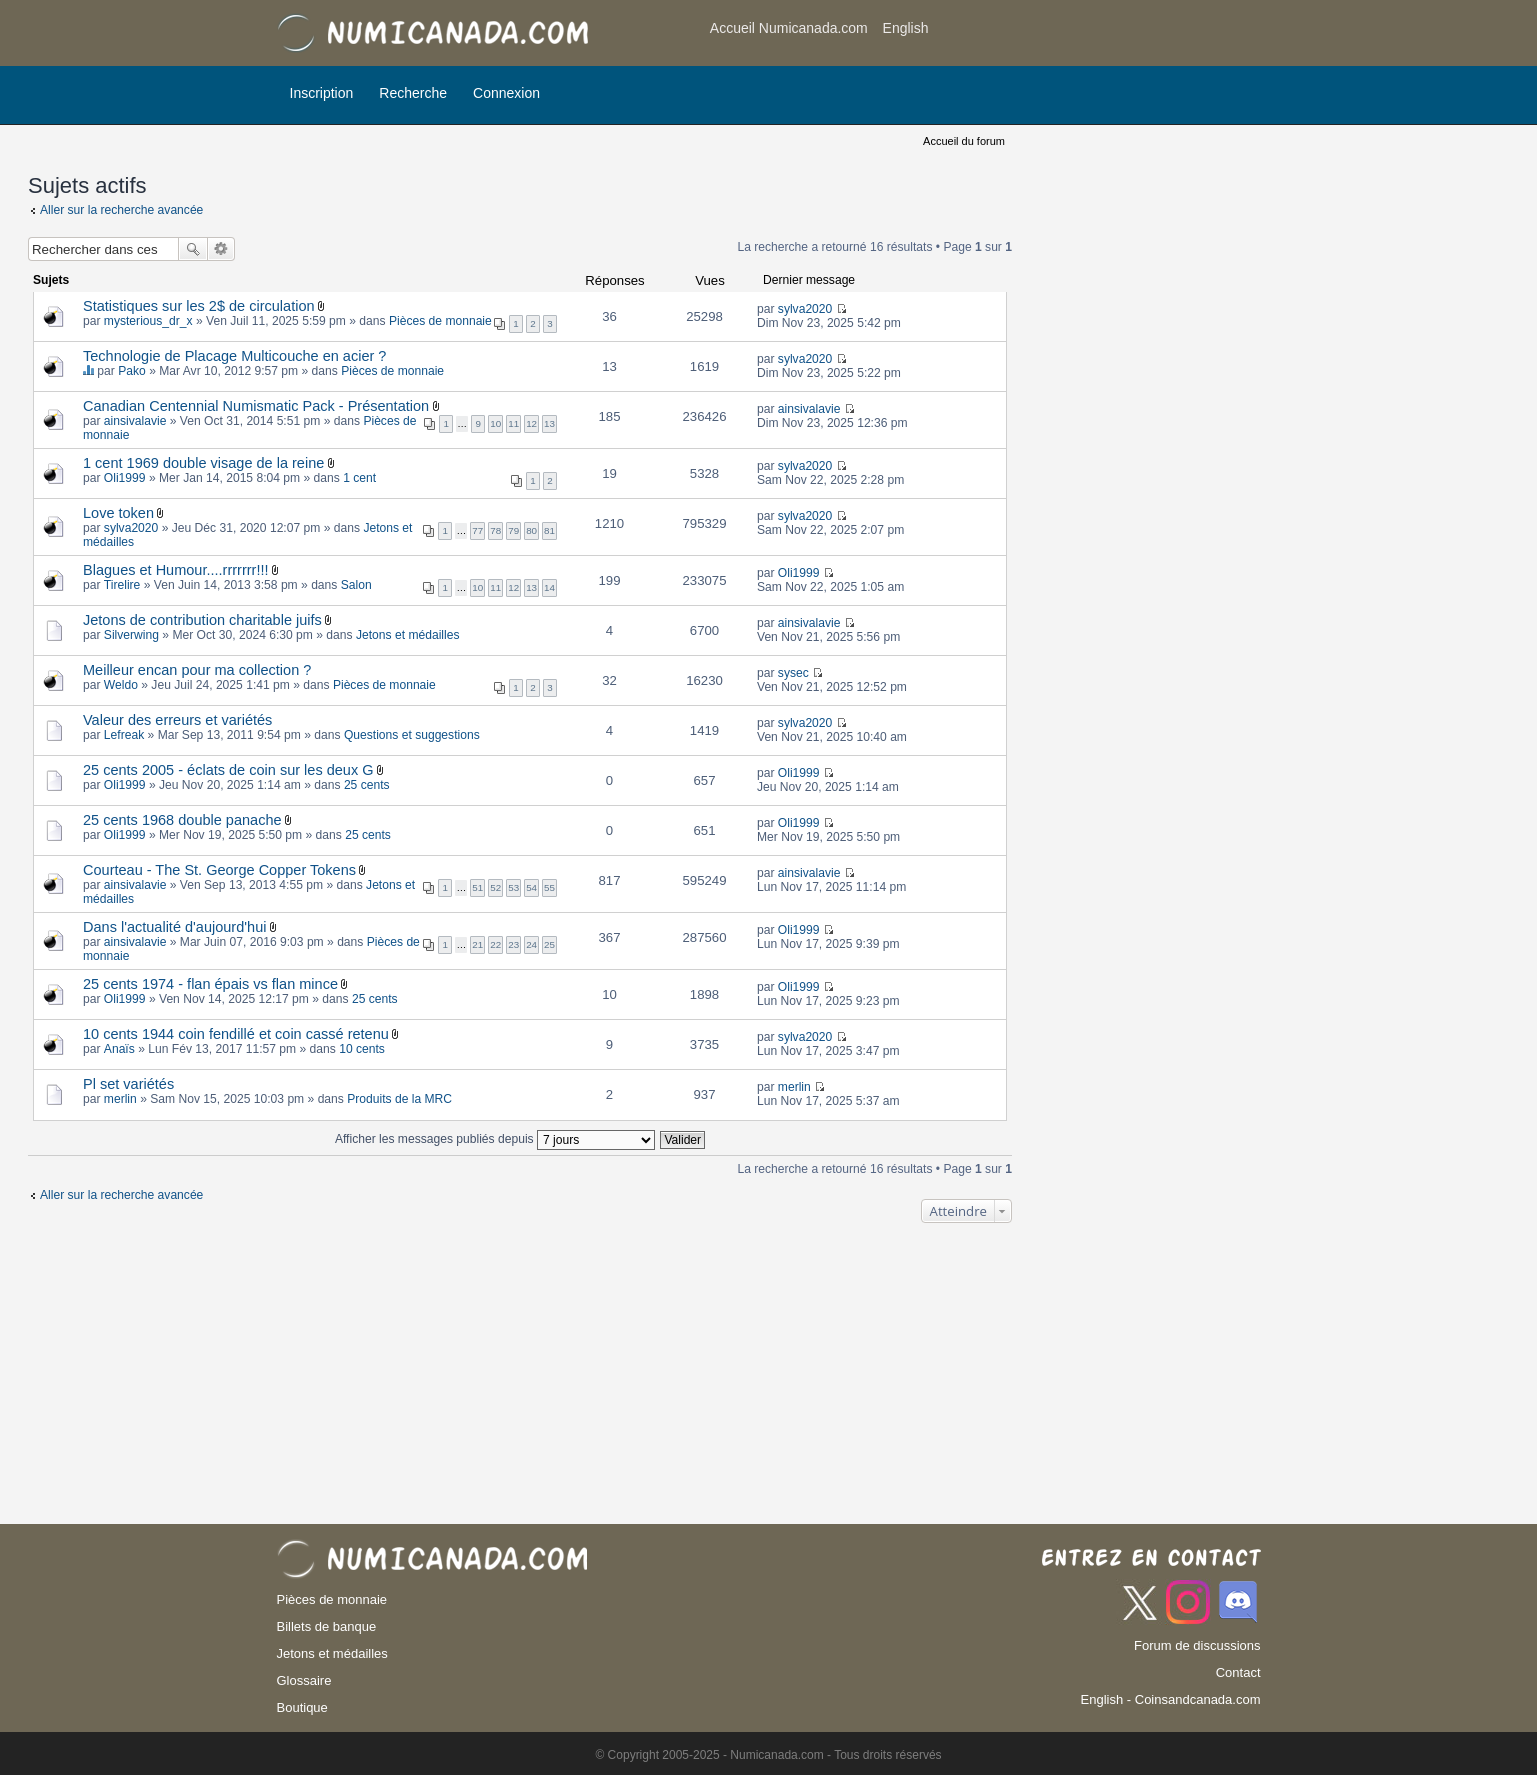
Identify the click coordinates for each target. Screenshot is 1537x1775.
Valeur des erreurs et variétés (177, 720)
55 (549, 887)
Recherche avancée (221, 249)
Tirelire (122, 585)
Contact (1238, 1672)
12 (531, 423)
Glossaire (304, 1680)
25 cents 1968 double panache (182, 820)
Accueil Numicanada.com (789, 28)
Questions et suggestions (412, 735)
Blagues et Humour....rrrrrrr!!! (176, 570)
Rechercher (193, 249)
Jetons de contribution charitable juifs (202, 620)
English (906, 28)
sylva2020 (805, 309)
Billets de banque (327, 1626)
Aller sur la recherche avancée (121, 210)
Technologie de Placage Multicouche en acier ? (234, 356)
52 (495, 887)
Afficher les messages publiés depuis (495, 1139)
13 (549, 423)
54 (531, 887)
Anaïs (119, 1049)
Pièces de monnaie (440, 321)
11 (513, 423)
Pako (132, 371)
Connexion (506, 93)
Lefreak (124, 735)
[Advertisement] (1101, 35)
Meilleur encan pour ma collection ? (197, 670)
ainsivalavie (135, 421)
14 (549, 587)
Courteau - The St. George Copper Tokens (219, 870)
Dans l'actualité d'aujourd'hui (174, 927)
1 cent (359, 478)
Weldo (121, 685)
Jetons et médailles (408, 635)
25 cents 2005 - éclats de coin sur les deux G (228, 770)
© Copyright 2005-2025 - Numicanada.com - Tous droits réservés (768, 1755)
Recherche (413, 93)
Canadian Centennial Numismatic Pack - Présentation (256, 406)
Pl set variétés (128, 1084)
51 (477, 887)
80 (531, 530)
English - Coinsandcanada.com (1171, 1699)
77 (477, 530)
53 (513, 887)
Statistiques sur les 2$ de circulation (199, 306)
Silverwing (131, 635)
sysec (793, 673)
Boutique (302, 1707)
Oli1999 (125, 478)
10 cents (362, 1049)
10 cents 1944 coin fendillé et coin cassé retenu (236, 1034)
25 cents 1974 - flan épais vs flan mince (210, 984)
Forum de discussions (1197, 1645)
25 (549, 944)
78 (495, 530)
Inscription (322, 93)
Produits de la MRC (399, 1099)
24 (531, 944)
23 (513, 944)
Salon (356, 585)
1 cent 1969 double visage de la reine (203, 463)
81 (549, 530)
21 (477, 944)
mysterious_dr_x (148, 321)
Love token (118, 513)
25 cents (367, 785)
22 (495, 944)
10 (495, 423)
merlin (120, 1099)
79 (513, 530)
